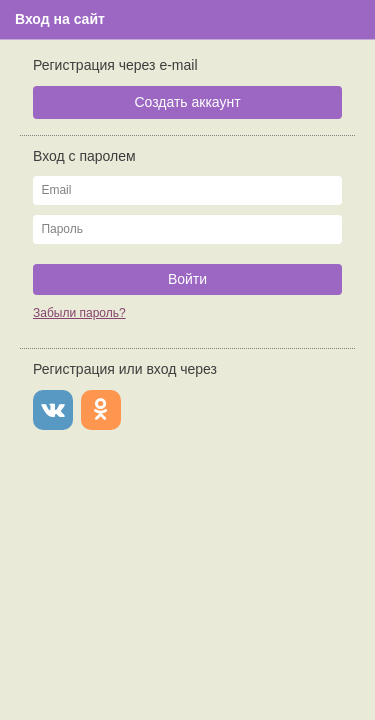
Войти (187, 279)
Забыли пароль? (79, 313)
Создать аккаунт (187, 102)
